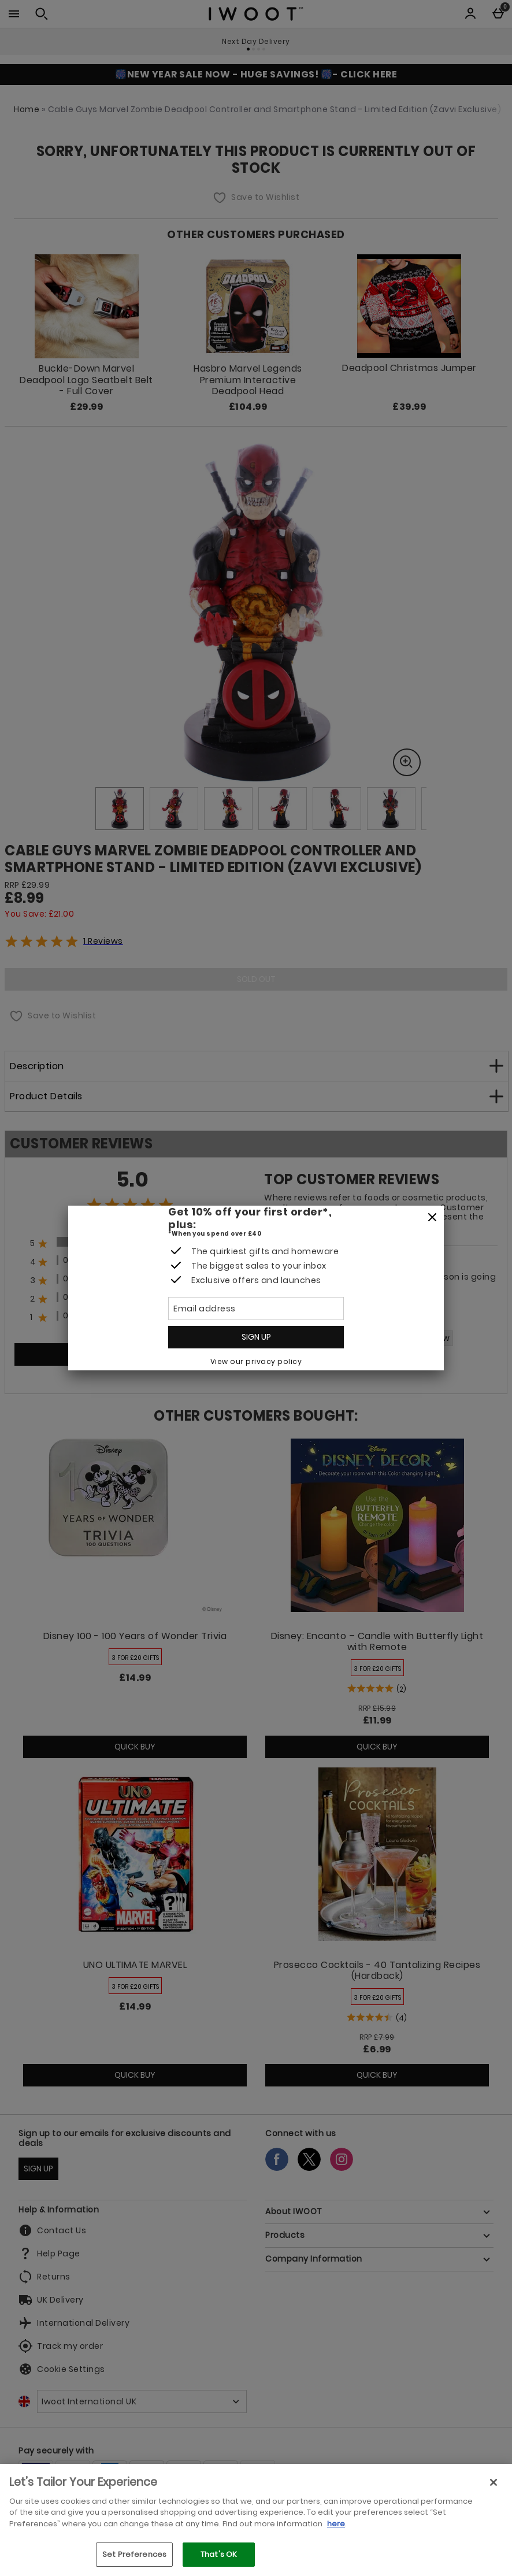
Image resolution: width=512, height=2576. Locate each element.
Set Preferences (134, 2554)
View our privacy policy (256, 1361)
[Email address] (256, 1308)
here (336, 2523)
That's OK (219, 2554)
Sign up (256, 1337)
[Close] (432, 1218)
